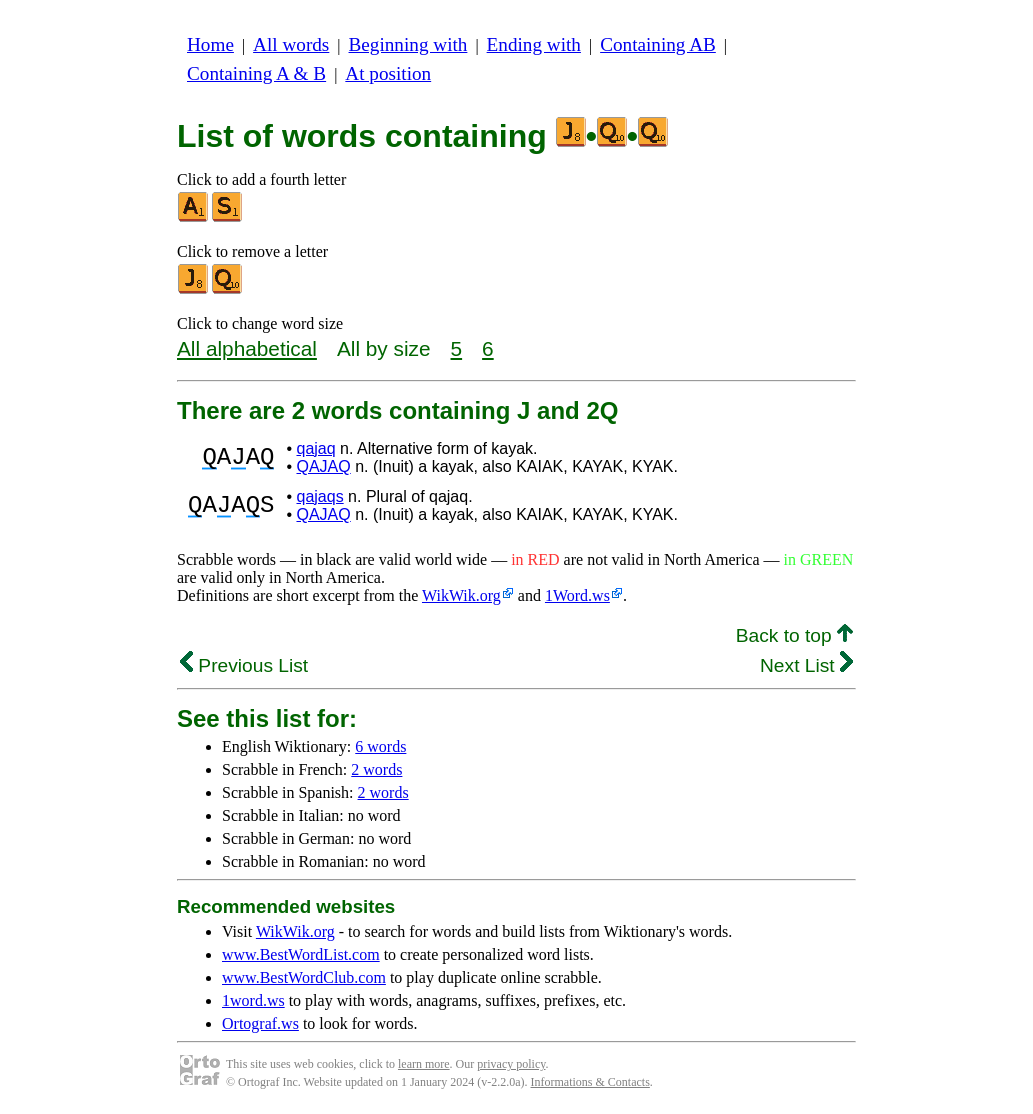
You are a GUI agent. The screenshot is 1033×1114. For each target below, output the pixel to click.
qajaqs (319, 496)
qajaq (315, 448)
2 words (376, 769)
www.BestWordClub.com (304, 977)
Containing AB (658, 44)
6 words (380, 746)
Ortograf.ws (260, 1023)
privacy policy (511, 1064)
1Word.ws (577, 595)
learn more (424, 1064)
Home (210, 44)
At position (388, 73)
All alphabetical (247, 348)
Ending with (534, 44)
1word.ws (253, 1000)
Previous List (244, 665)
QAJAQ (323, 466)
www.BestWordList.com (301, 954)
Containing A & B (256, 73)
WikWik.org (461, 595)
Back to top (794, 635)
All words (291, 44)
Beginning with (408, 44)
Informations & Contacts (590, 1082)
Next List (806, 665)
